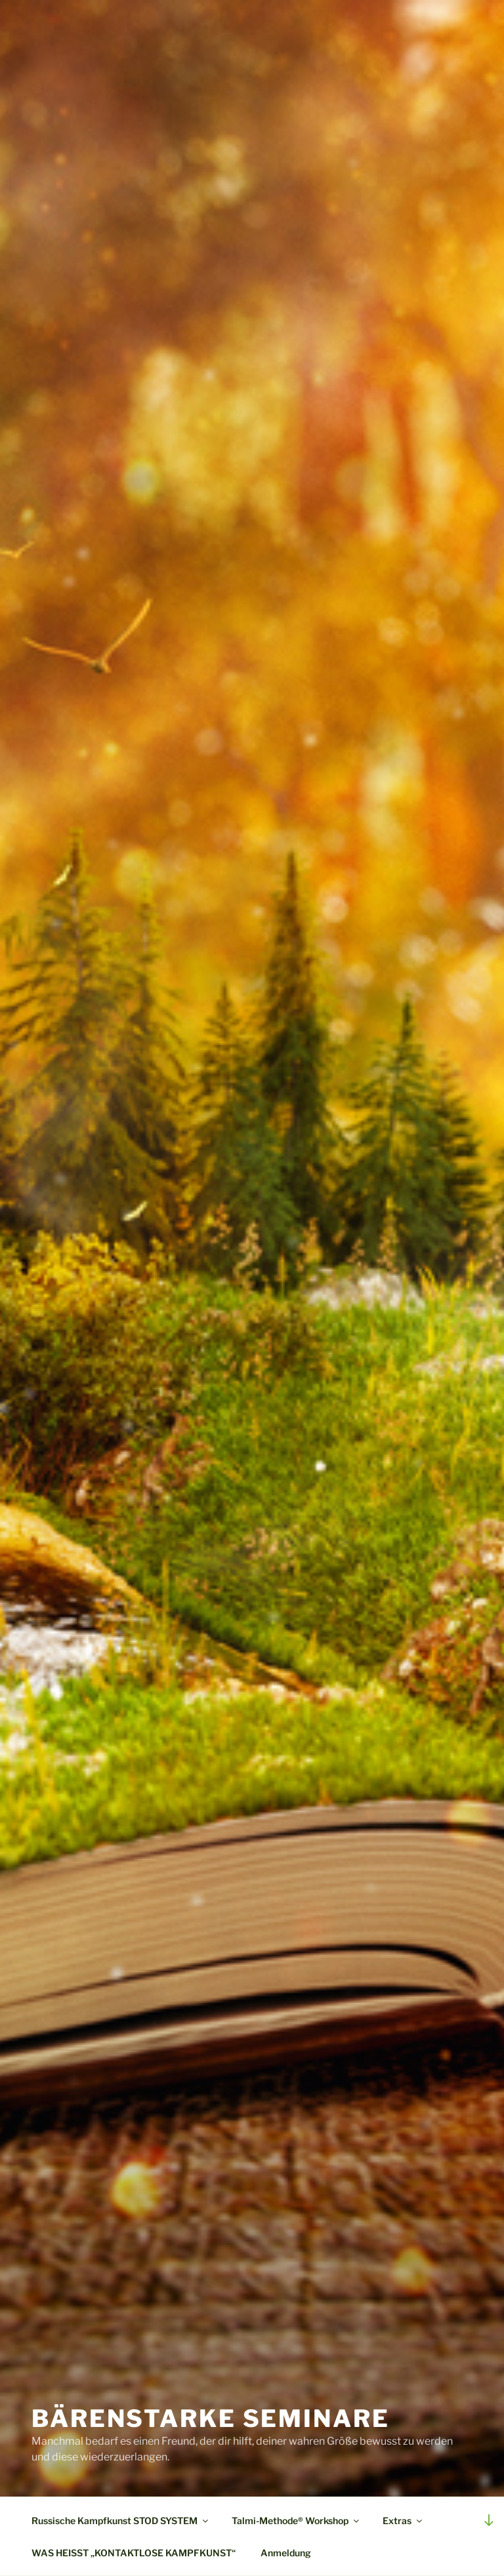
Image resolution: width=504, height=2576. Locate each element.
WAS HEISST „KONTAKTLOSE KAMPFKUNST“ (134, 2552)
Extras (403, 2520)
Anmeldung (286, 2552)
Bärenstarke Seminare (211, 2418)
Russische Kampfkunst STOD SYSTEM (121, 2520)
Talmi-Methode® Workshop (296, 2520)
